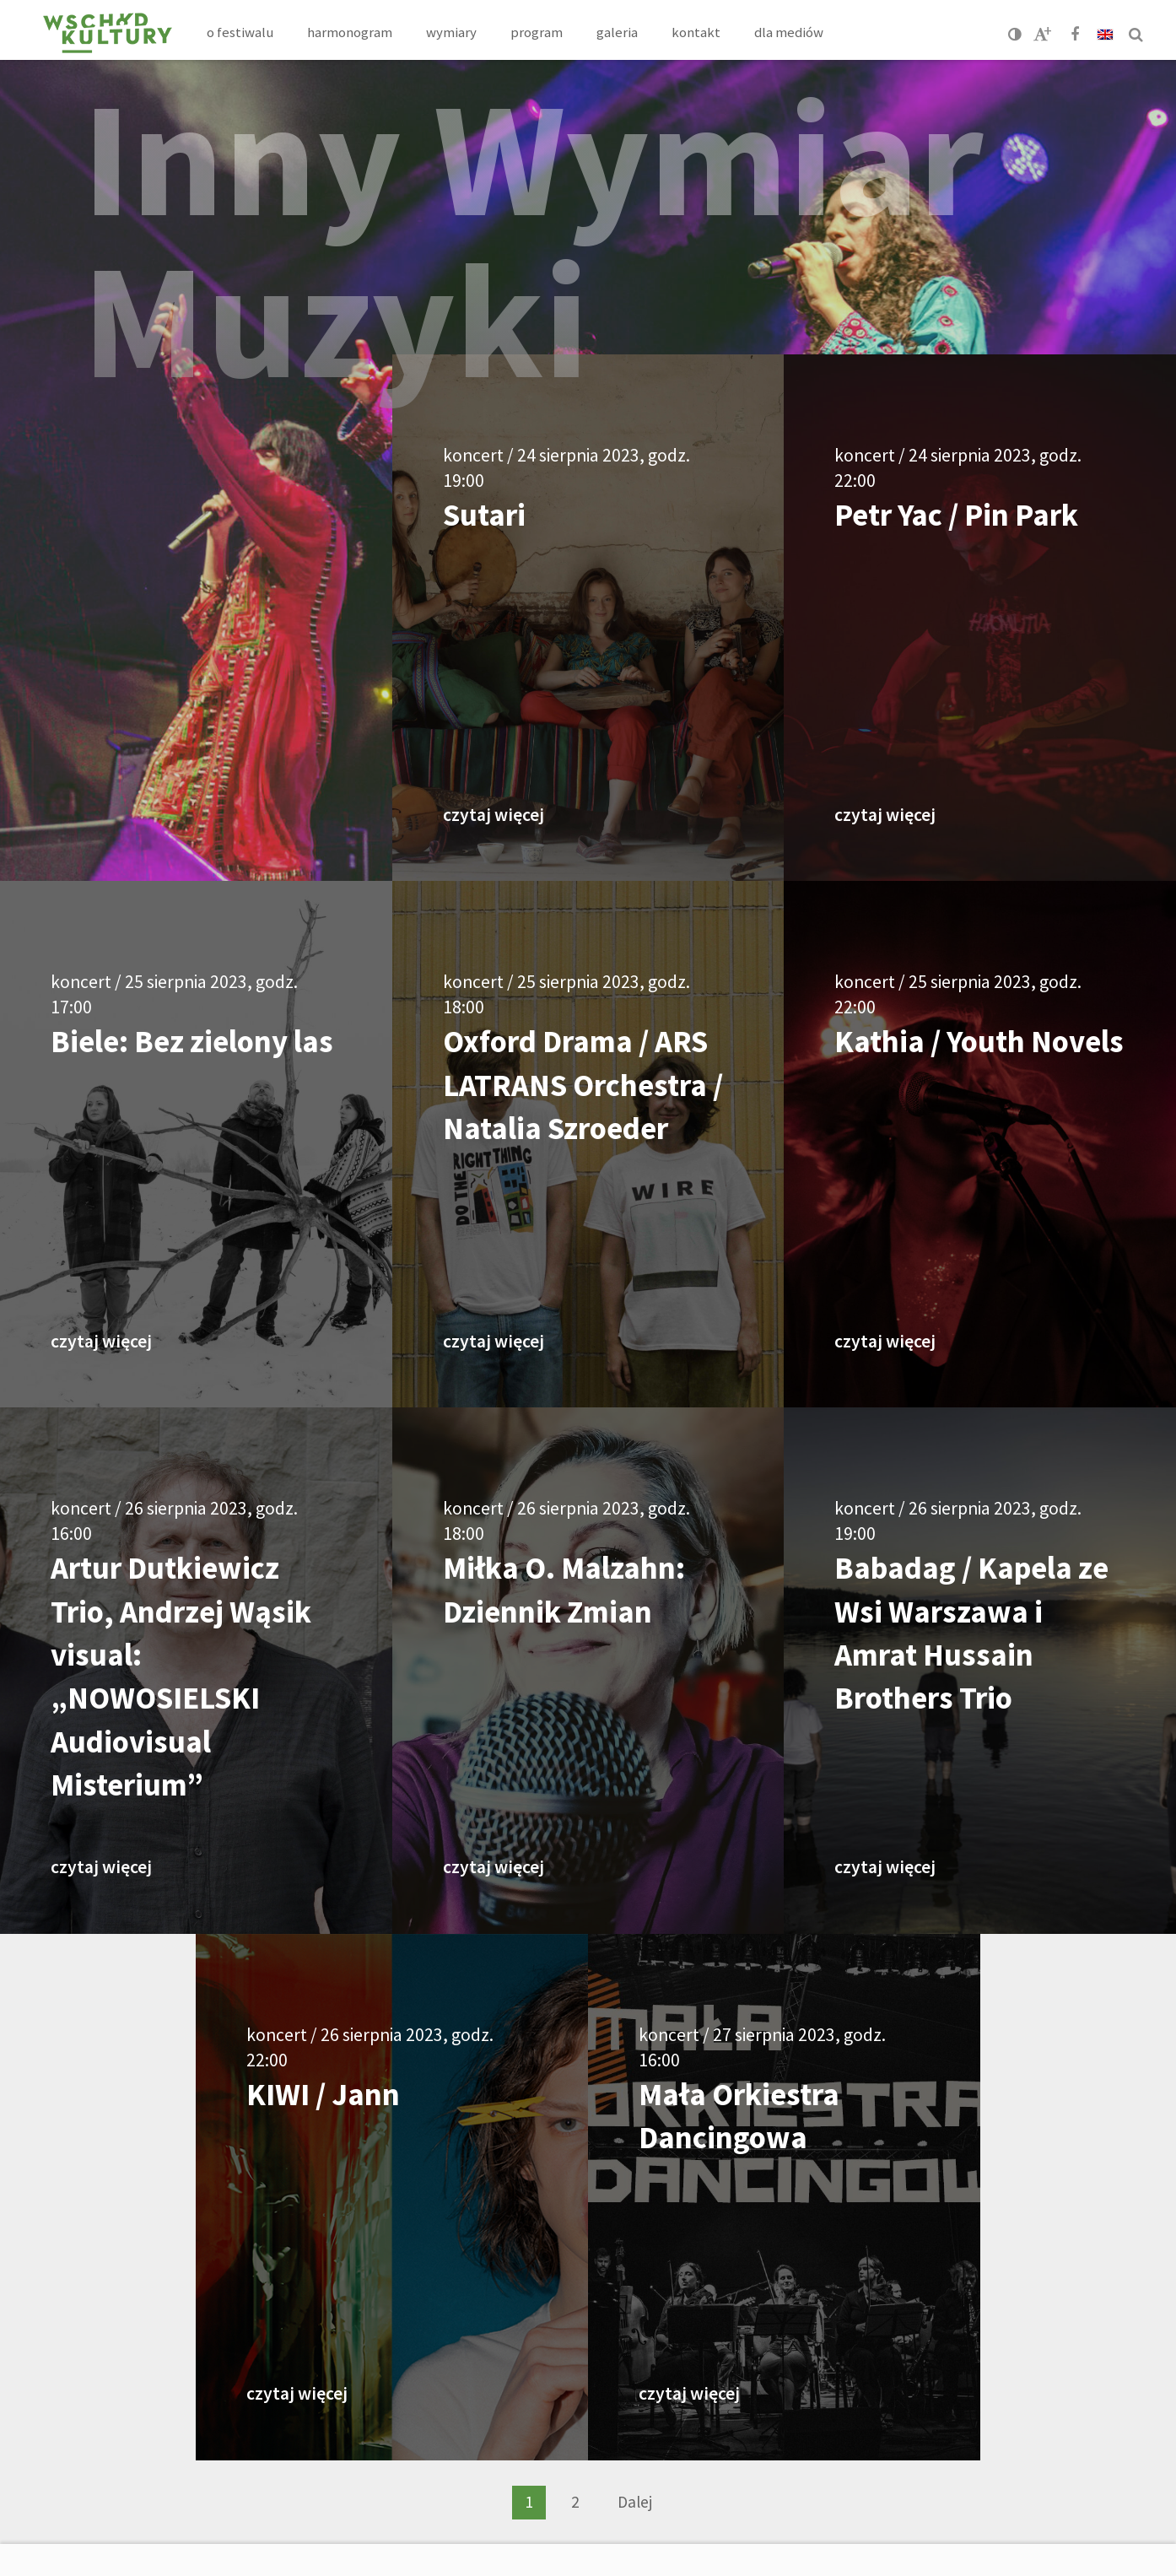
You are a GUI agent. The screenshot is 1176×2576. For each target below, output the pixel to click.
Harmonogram (349, 32)
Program (536, 32)
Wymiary (451, 32)
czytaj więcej (493, 814)
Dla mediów (788, 32)
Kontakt (696, 32)
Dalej (635, 2502)
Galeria (617, 32)
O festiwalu (240, 32)
